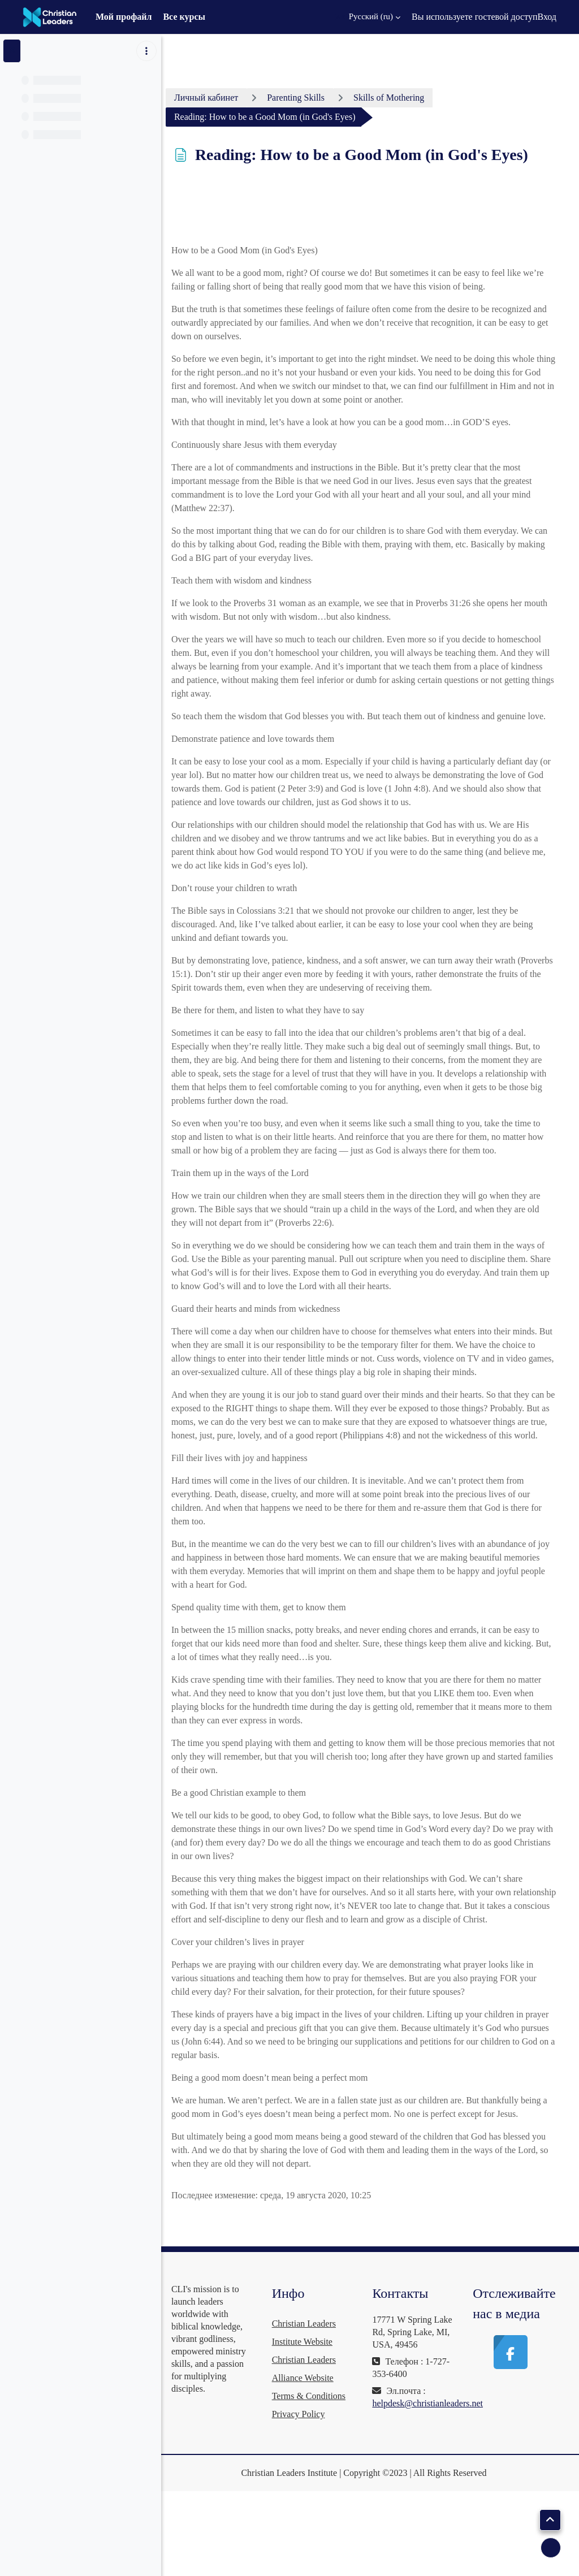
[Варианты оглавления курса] (146, 51)
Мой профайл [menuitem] (124, 16)
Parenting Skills (317, 97)
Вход (546, 16)
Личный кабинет (228, 97)
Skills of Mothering (410, 97)
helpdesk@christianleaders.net (438, 2497)
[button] (368, 17)
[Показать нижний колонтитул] (551, 2548)
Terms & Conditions (324, 2477)
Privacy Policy (314, 2495)
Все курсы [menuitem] (184, 16)
